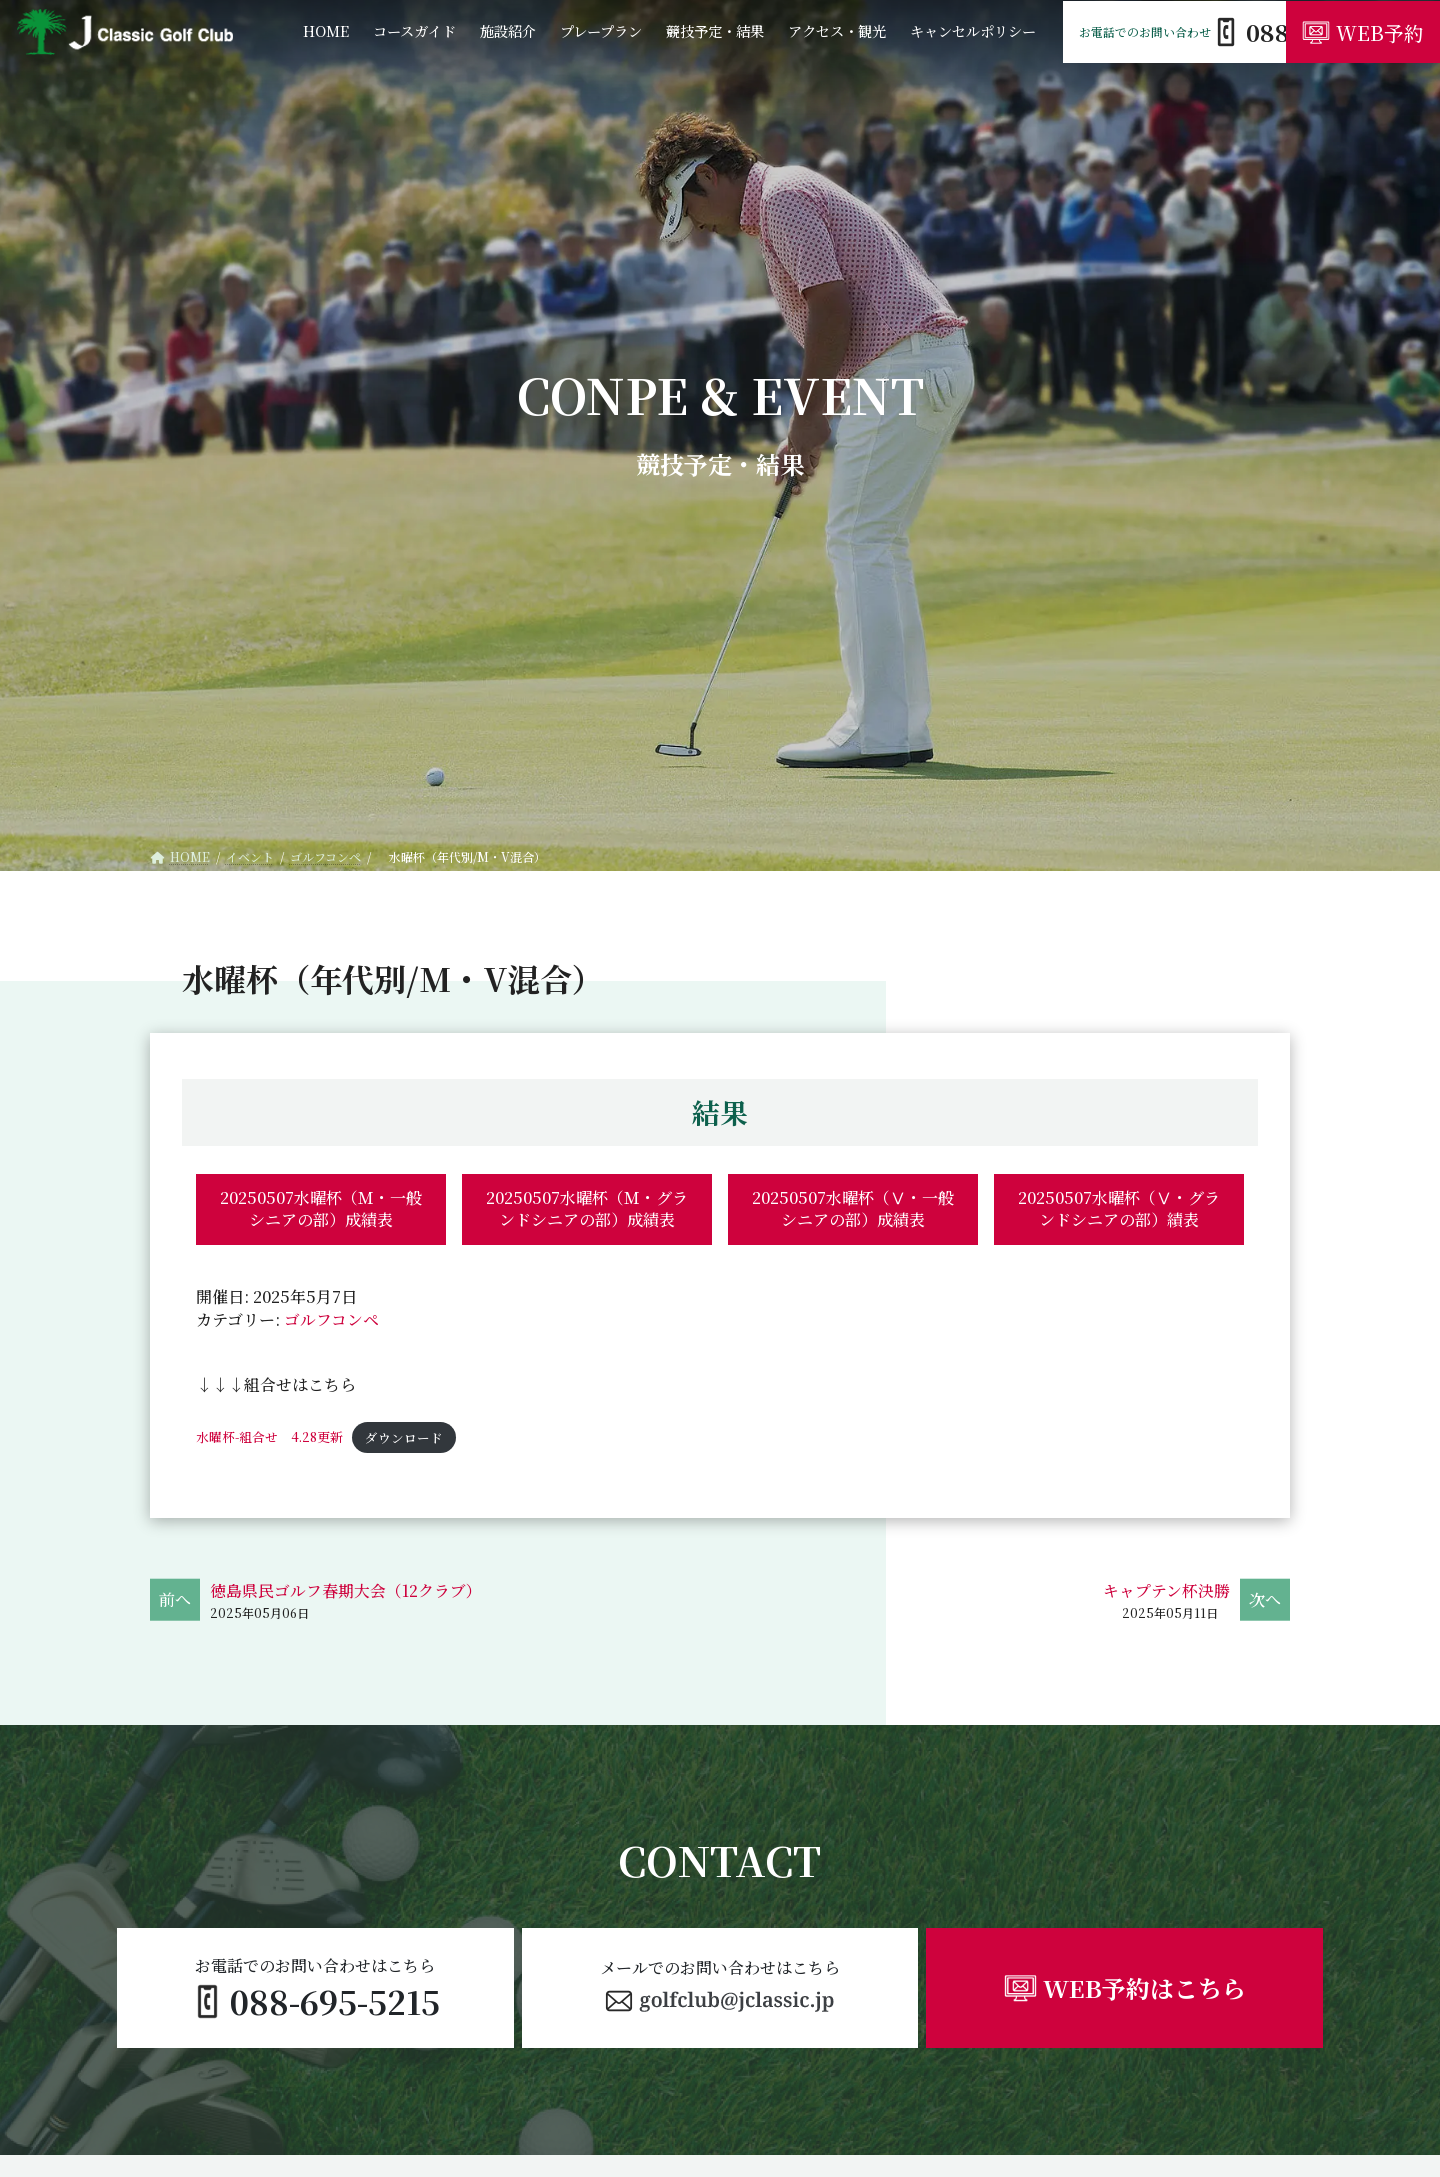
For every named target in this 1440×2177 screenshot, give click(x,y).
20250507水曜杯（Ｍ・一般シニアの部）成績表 (321, 1208)
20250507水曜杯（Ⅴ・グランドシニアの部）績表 (1119, 1208)
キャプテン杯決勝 (1166, 1591)
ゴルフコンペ (331, 1319)
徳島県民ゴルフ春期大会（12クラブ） (346, 1591)
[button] (720, 1989)
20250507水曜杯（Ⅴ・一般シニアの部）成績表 (853, 1208)
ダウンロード (405, 1438)
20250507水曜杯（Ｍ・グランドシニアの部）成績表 (587, 1208)
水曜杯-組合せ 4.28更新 (270, 1438)
